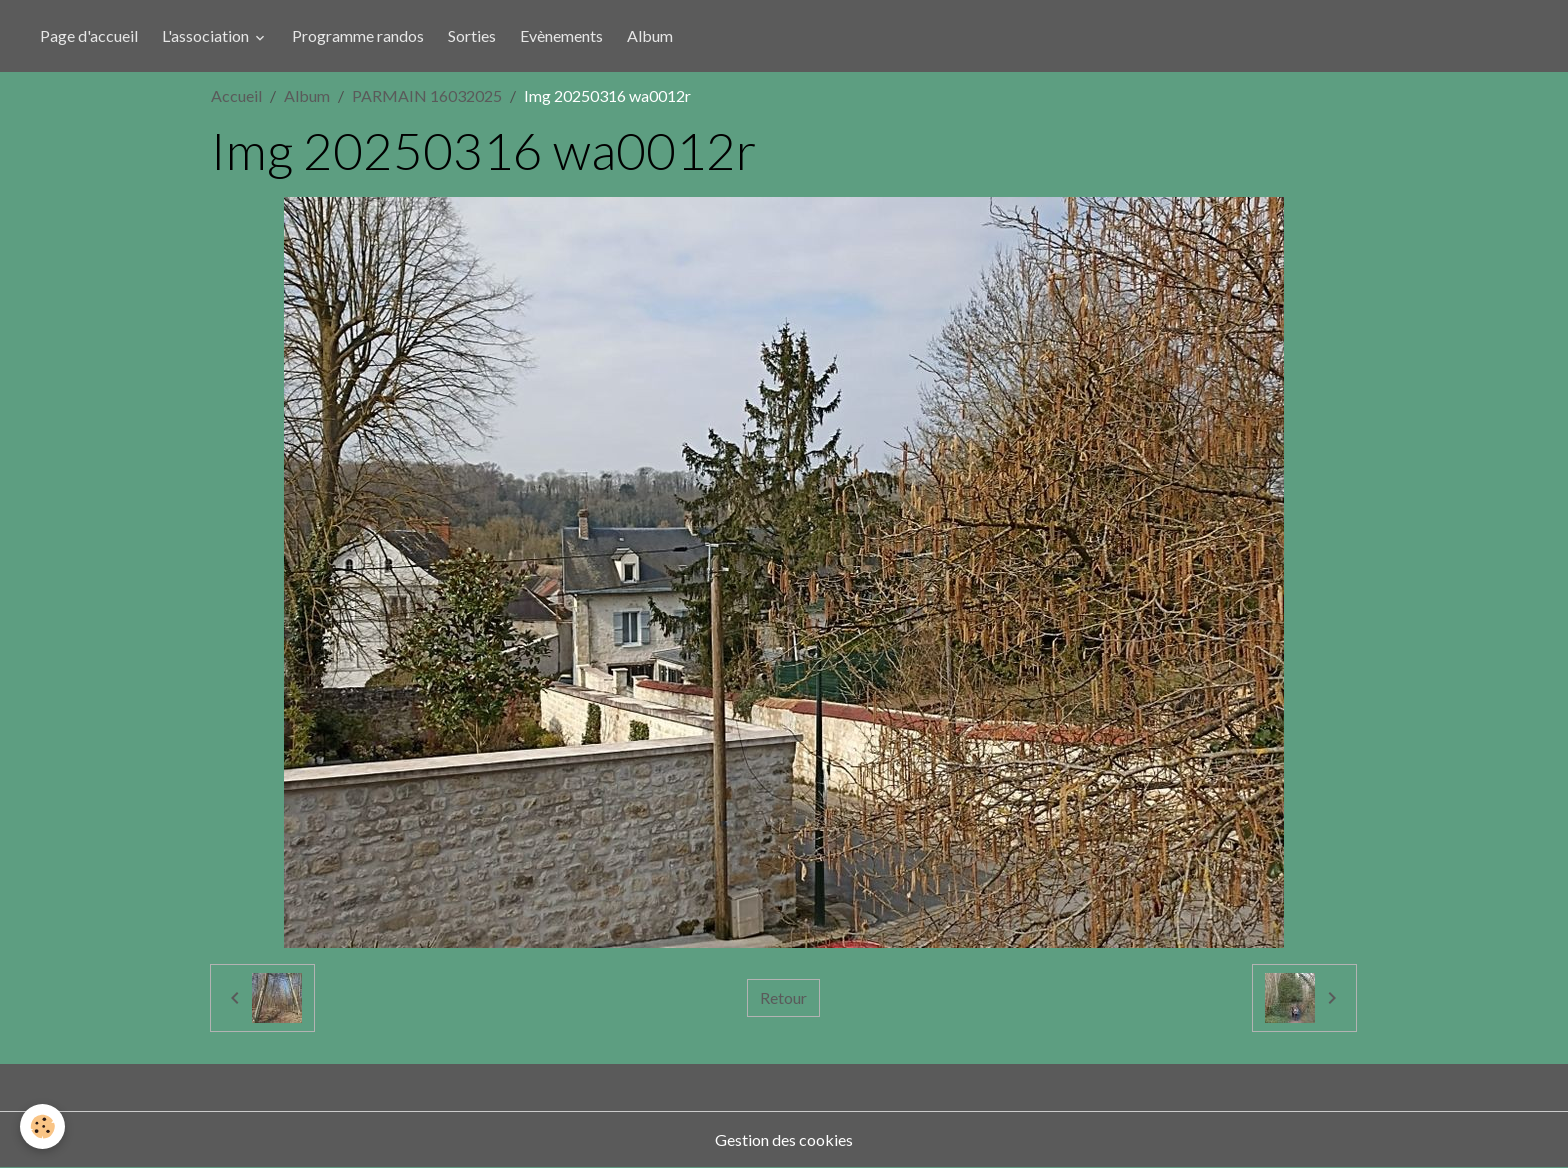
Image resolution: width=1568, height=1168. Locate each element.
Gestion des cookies (784, 1139)
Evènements (561, 35)
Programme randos (358, 35)
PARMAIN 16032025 (427, 95)
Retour (783, 997)
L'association (207, 35)
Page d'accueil (89, 35)
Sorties (472, 35)
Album (650, 35)
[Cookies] (42, 1126)
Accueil (236, 95)
